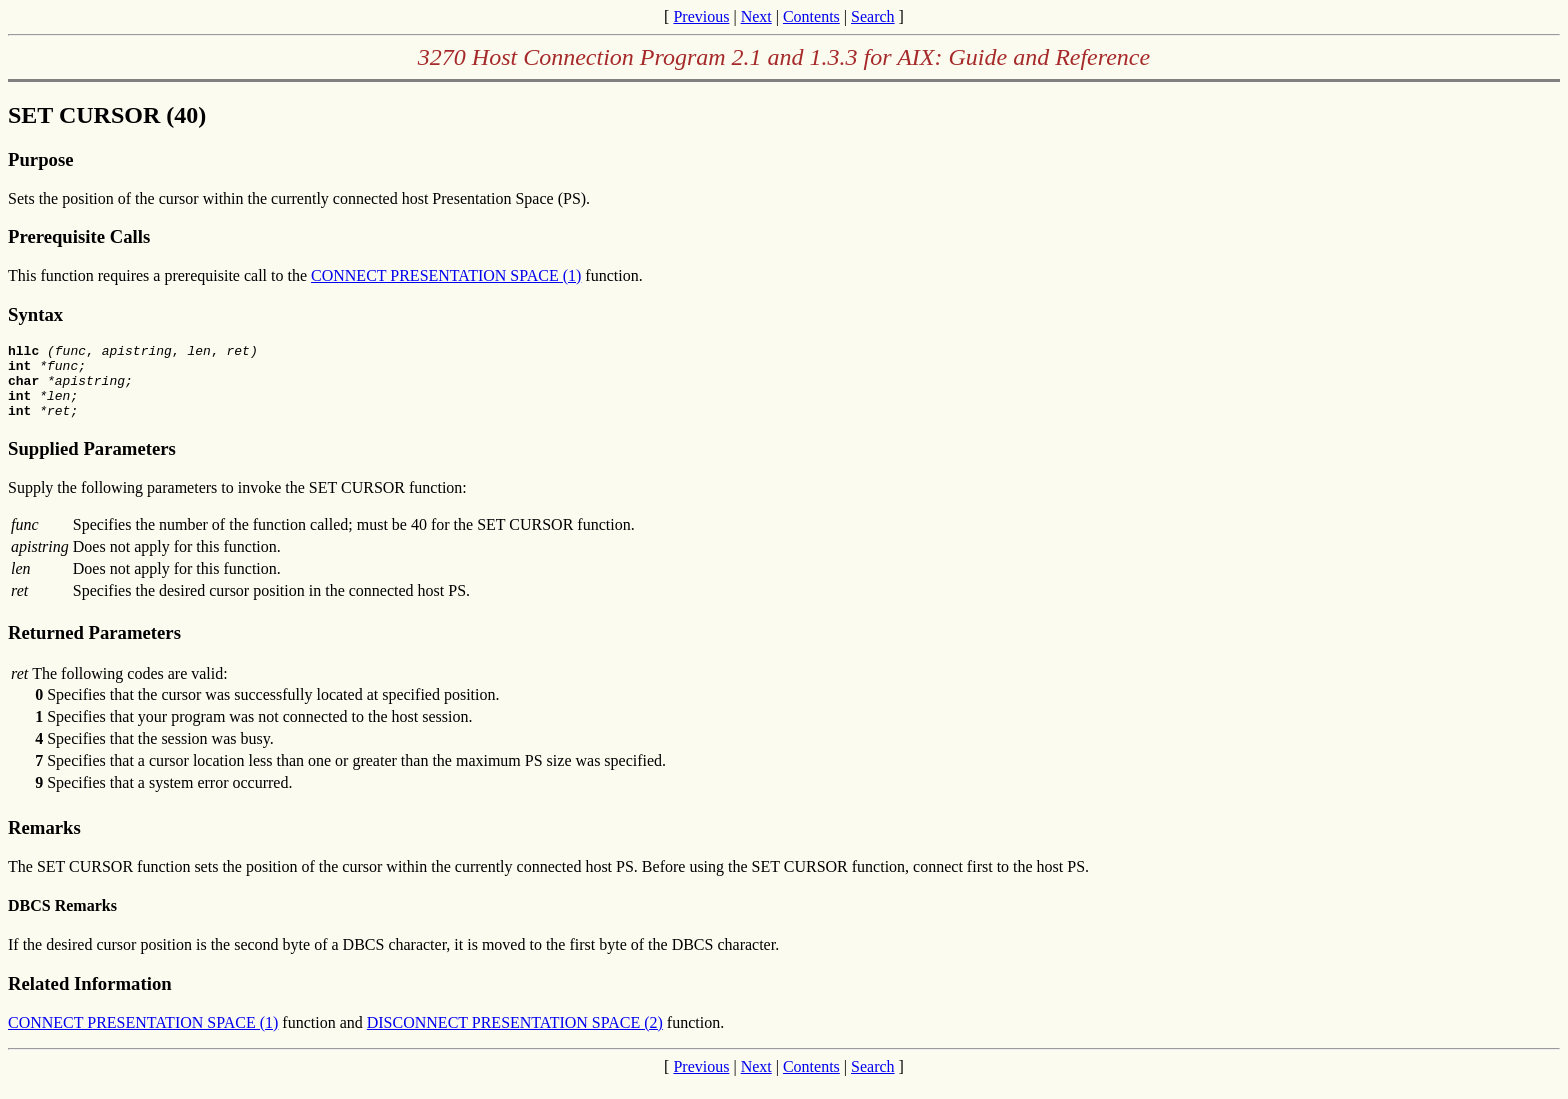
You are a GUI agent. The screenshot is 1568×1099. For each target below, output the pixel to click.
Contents (811, 16)
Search (873, 16)
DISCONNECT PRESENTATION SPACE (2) (515, 1037)
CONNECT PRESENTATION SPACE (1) (446, 275)
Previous (701, 16)
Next (756, 16)
